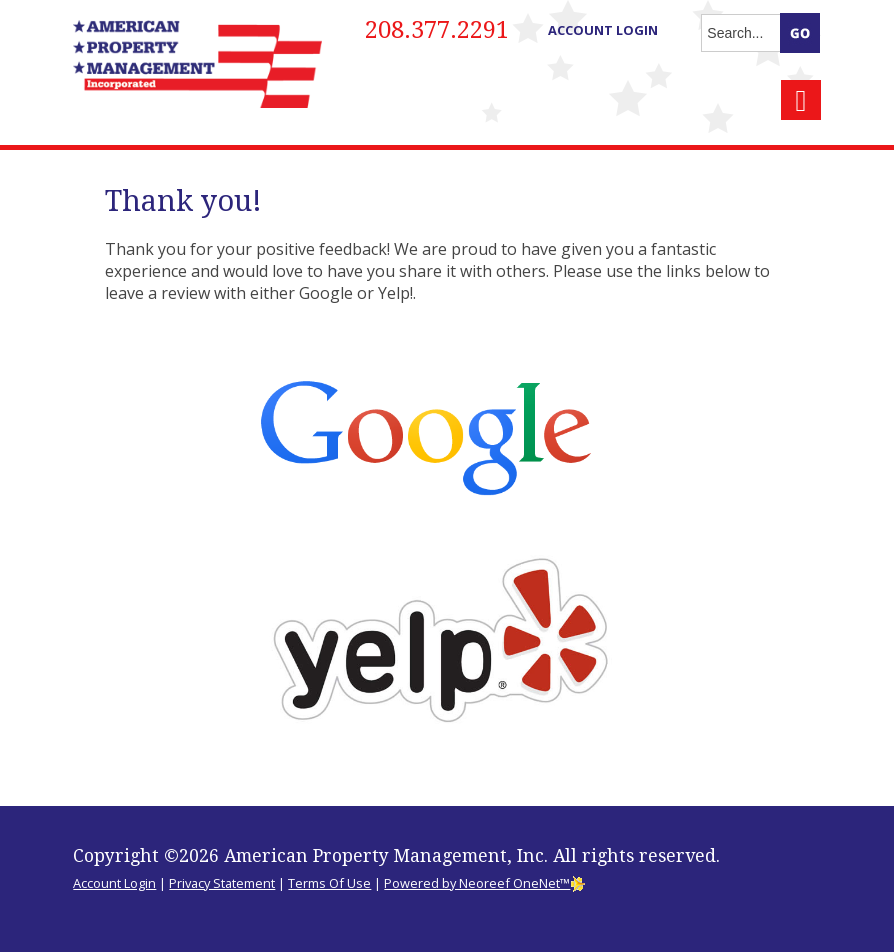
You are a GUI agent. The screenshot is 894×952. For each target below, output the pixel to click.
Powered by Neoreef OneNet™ (485, 883)
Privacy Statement (222, 883)
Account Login (603, 30)
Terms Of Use (329, 883)
